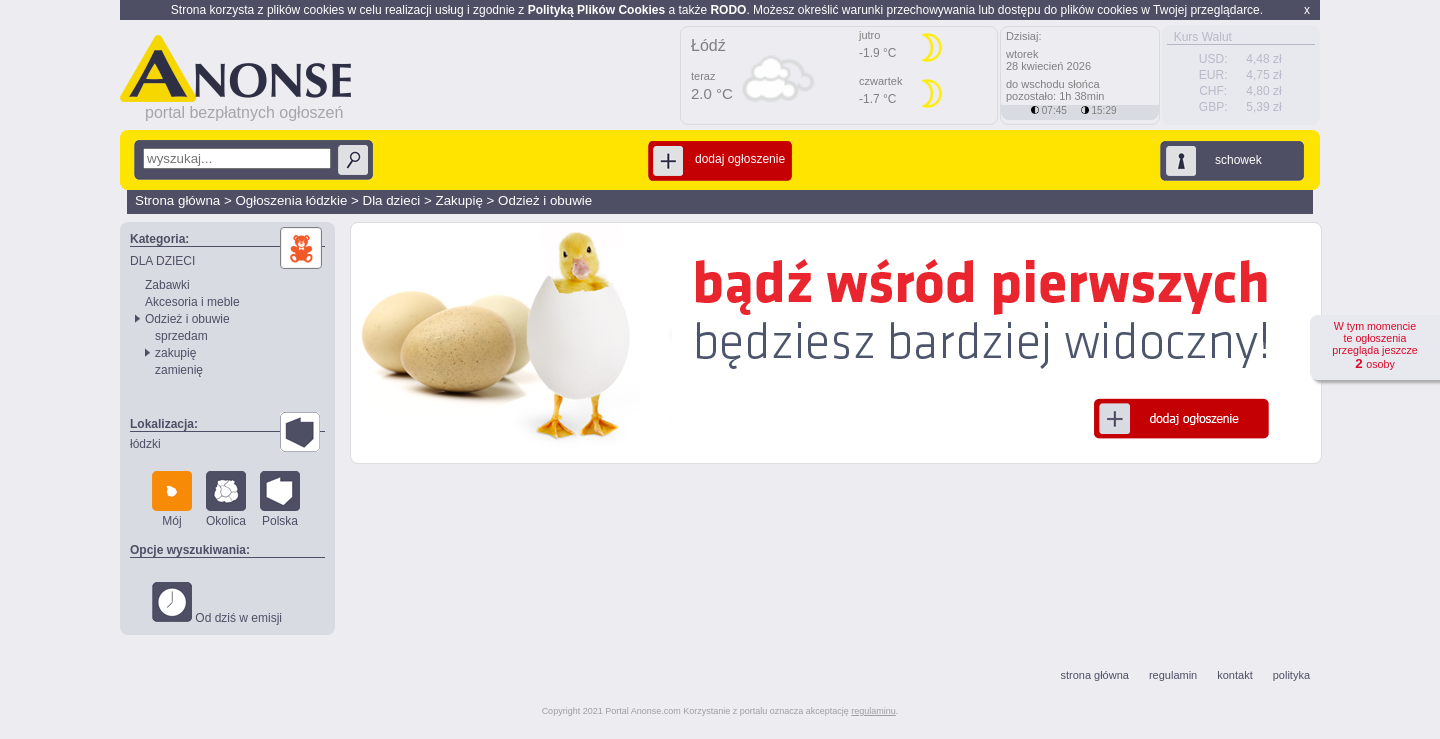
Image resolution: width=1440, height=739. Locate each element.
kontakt (1234, 675)
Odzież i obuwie (545, 200)
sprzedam (181, 336)
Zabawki (167, 285)
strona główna (1094, 675)
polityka (1291, 675)
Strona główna (177, 200)
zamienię (179, 370)
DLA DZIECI (162, 261)
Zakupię (458, 200)
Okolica (226, 499)
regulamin (1173, 675)
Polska (280, 499)
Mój (172, 499)
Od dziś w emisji (217, 603)
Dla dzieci (392, 200)
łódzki (145, 444)
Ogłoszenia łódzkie (291, 200)
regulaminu (873, 711)
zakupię (175, 353)
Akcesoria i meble (192, 302)
